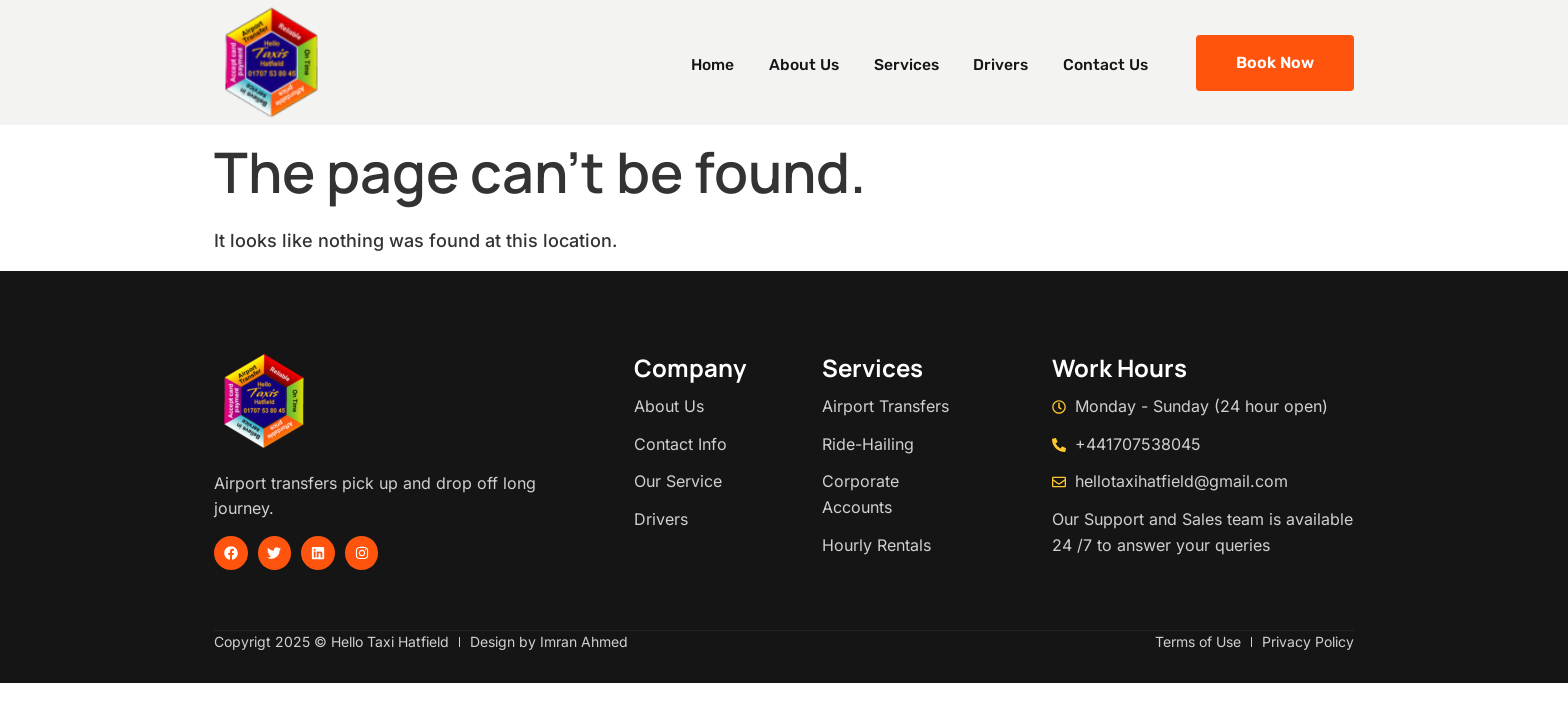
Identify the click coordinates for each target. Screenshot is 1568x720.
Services (933, 62)
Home (759, 62)
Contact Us (1113, 62)
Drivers (1018, 62)
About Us (840, 62)
